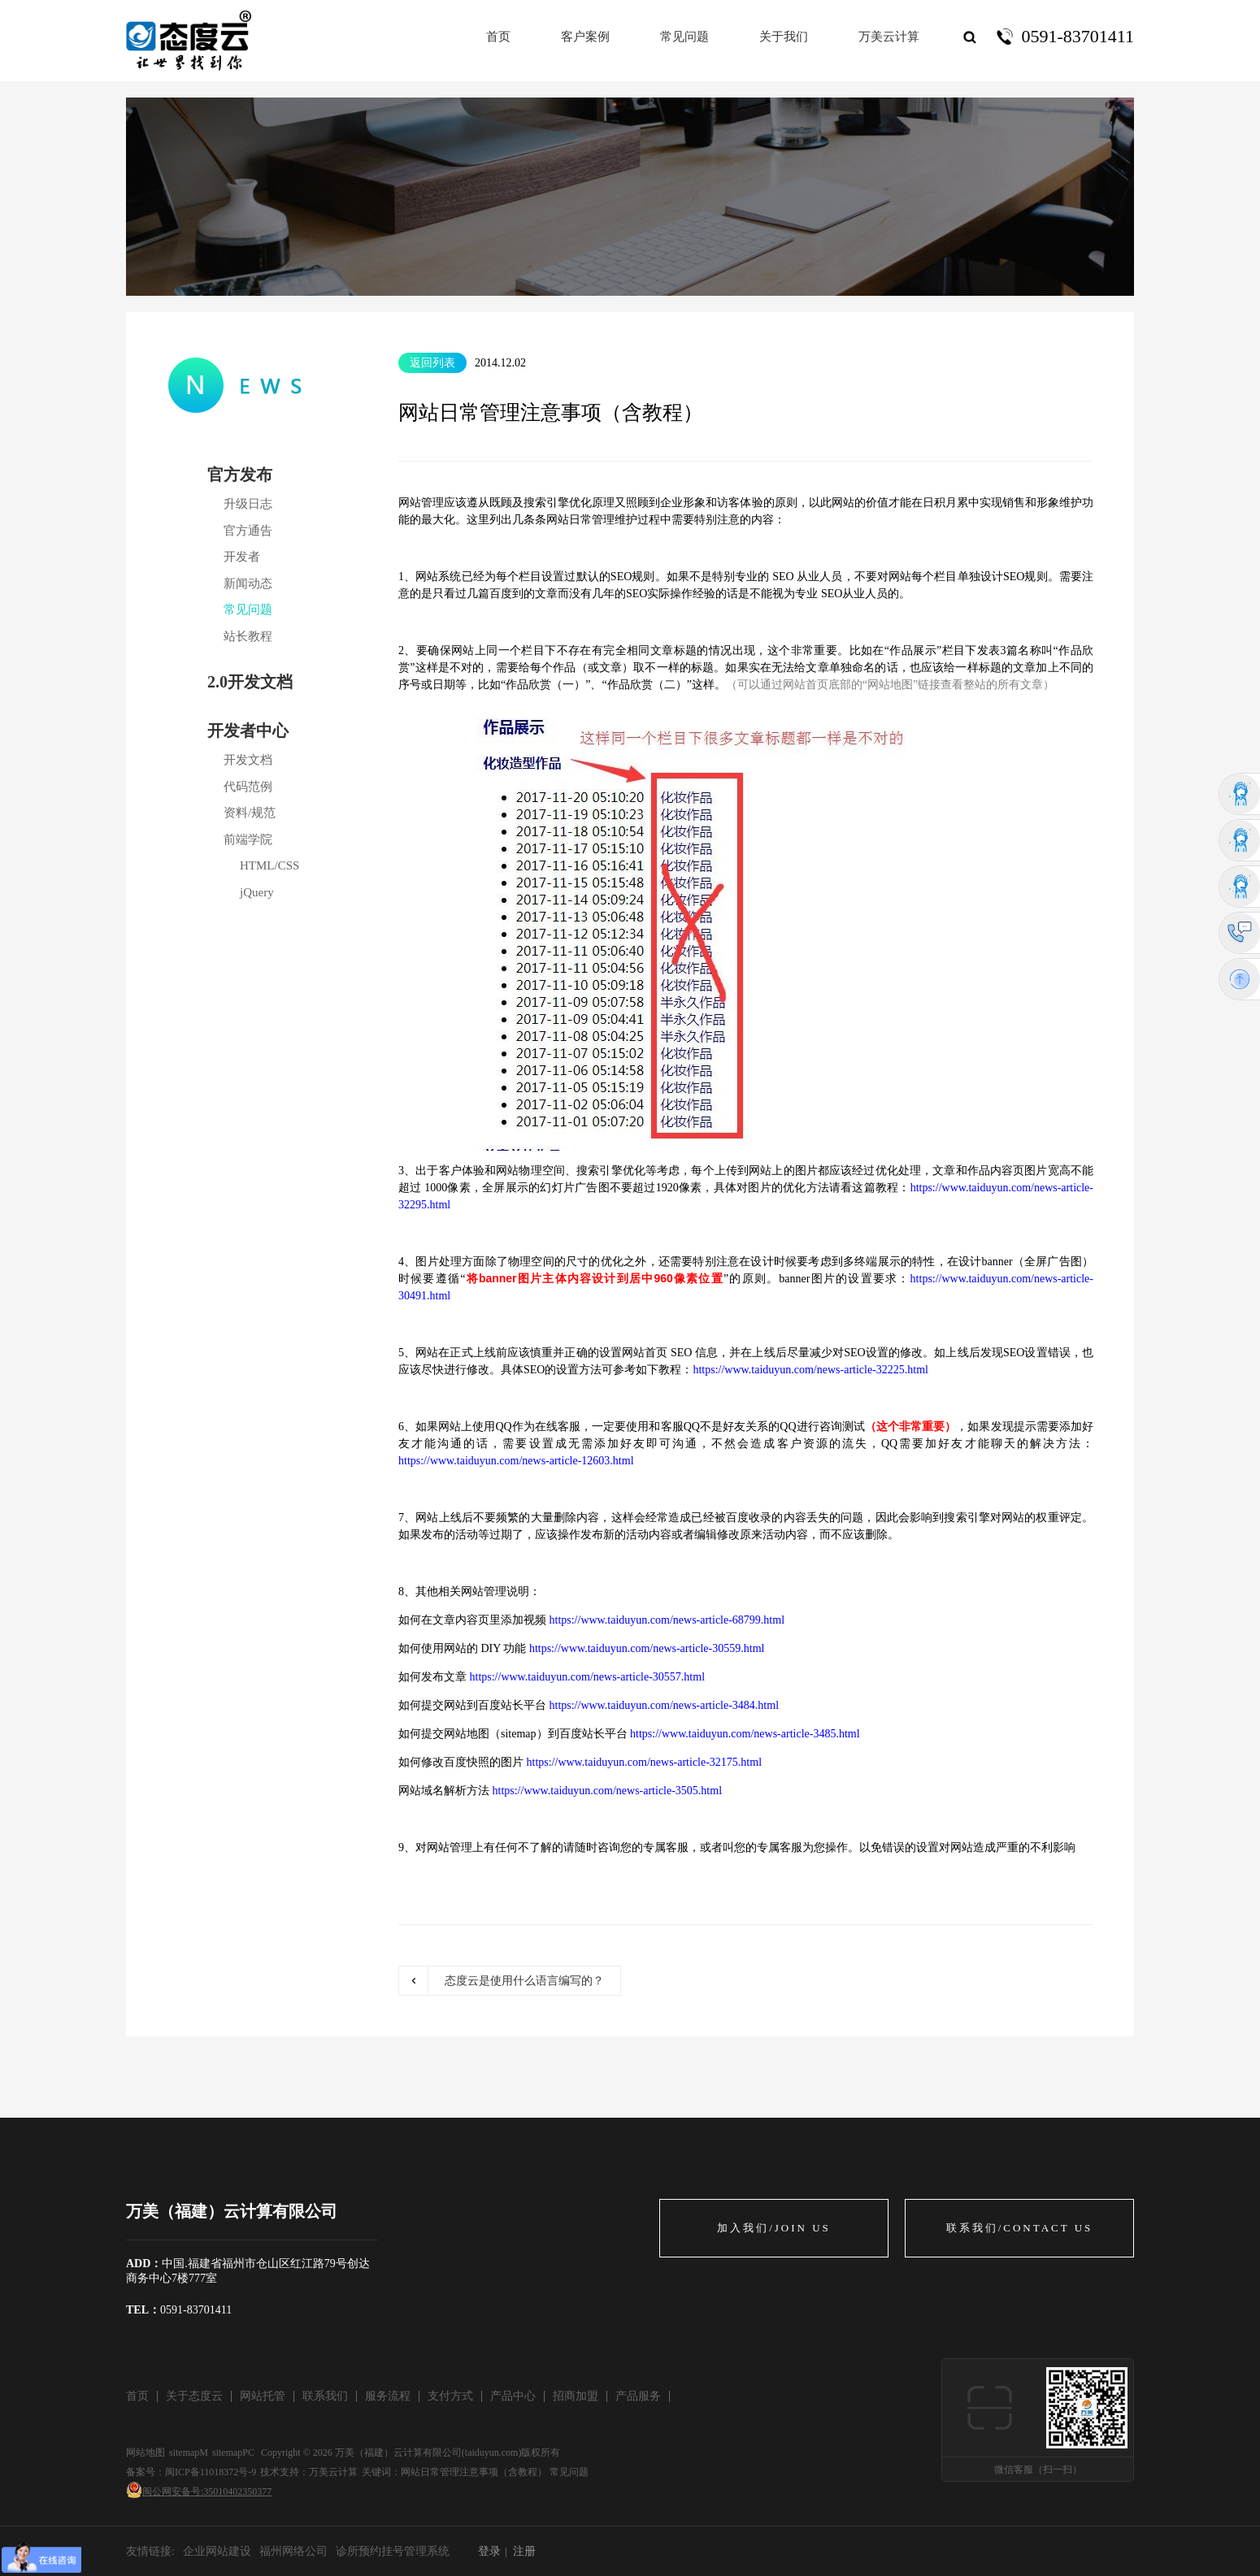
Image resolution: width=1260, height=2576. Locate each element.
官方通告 (248, 530)
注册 (524, 2551)
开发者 (242, 556)
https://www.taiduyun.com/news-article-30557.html (588, 1677)
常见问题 (248, 609)
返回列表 (432, 363)
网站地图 (145, 2452)
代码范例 (248, 786)
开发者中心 (248, 730)
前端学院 (248, 839)
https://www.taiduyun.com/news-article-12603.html (517, 1461)
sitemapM (188, 2452)
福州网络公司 (293, 2551)
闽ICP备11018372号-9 (210, 2472)
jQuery (257, 892)
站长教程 (248, 636)
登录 (489, 2551)
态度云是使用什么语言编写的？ (524, 1981)
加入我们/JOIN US (774, 2228)
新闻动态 (248, 583)
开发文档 (248, 759)
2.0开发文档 (250, 682)
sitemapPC (233, 2452)
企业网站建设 (217, 2551)
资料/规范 (250, 812)
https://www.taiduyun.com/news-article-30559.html (647, 1648)
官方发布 (239, 475)
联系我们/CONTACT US (1019, 2228)
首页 (498, 36)
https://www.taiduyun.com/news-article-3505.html (608, 1791)
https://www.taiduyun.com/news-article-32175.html (645, 1762)
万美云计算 (333, 2472)
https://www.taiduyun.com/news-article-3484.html (665, 1705)
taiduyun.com (492, 2452)
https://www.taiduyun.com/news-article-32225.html (810, 1370)
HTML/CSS (269, 865)
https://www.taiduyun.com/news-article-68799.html (667, 1620)
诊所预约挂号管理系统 (393, 2551)
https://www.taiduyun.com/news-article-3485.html (745, 1734)
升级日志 (248, 503)
